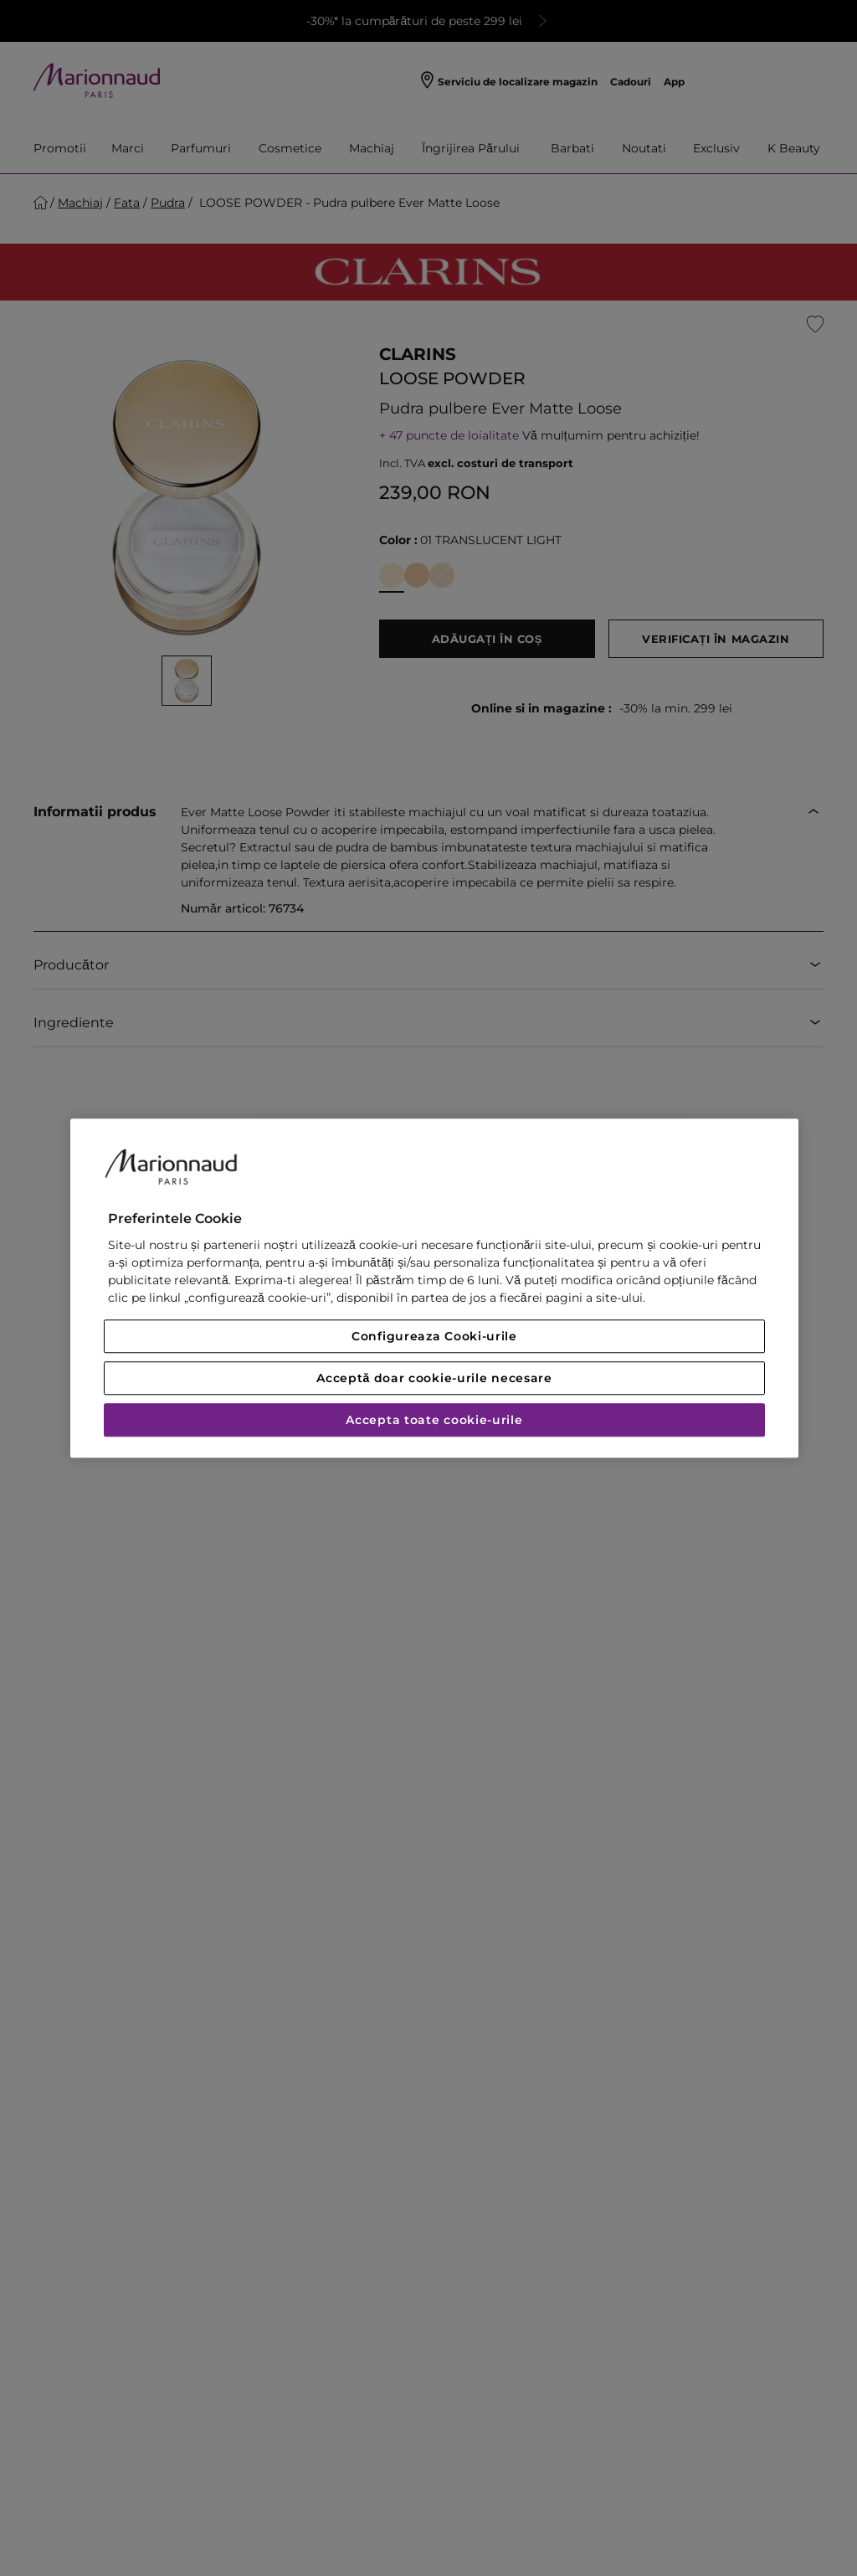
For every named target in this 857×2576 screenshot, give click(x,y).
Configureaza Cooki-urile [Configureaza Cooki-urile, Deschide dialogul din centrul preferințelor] (434, 1336)
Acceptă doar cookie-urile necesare (434, 1378)
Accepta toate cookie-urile (434, 1419)
